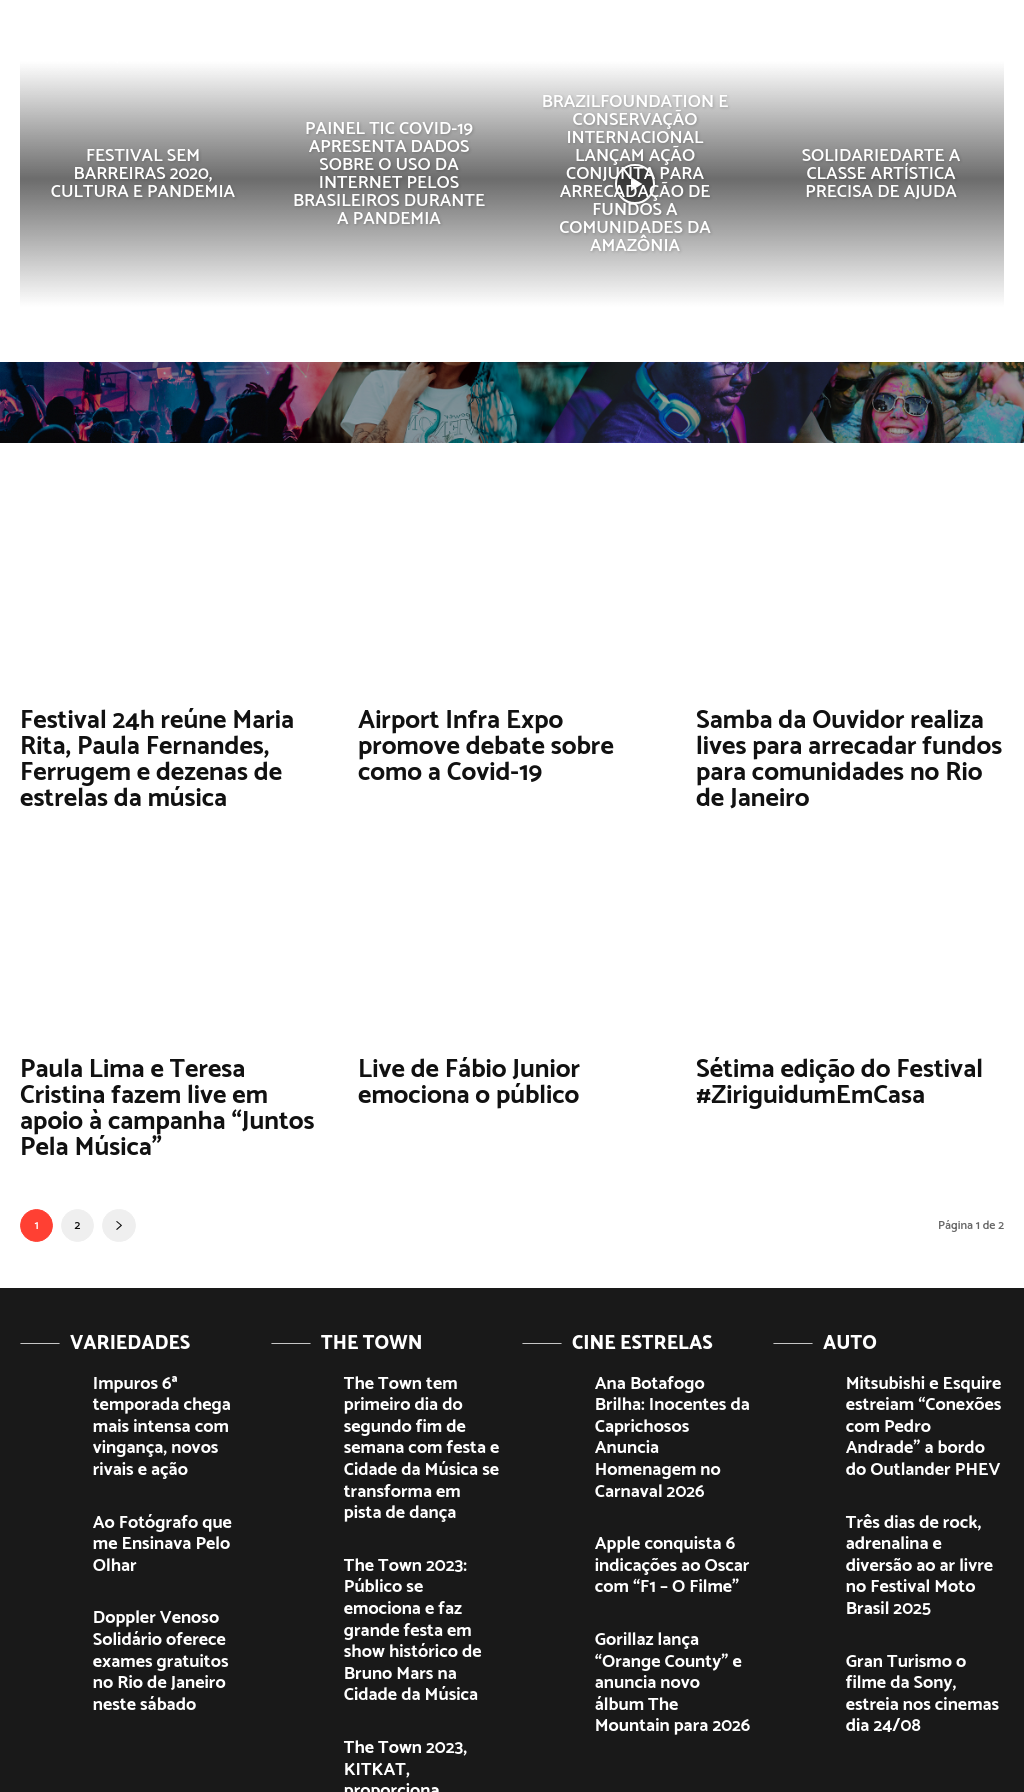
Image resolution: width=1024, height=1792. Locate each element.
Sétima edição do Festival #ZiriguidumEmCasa (828, 1072)
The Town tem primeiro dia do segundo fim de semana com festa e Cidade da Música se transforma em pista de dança (414, 1407)
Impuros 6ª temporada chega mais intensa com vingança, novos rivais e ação (165, 1390)
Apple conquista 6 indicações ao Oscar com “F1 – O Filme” (669, 1480)
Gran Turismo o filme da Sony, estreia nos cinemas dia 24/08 (922, 1578)
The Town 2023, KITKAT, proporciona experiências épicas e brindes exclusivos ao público (419, 1636)
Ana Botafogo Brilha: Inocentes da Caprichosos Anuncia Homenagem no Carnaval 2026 (671, 1390)
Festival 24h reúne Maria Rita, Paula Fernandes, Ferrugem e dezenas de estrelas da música (173, 755)
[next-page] (119, 1209)
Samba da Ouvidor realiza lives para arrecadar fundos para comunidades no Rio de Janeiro (844, 755)
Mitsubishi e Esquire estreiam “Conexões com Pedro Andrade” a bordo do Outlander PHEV (920, 1390)
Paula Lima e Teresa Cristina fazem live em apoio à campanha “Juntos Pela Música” (166, 1096)
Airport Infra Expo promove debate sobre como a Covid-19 (503, 743)
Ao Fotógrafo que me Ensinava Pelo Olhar (157, 1472)
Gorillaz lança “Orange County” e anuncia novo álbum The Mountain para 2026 (672, 1569)
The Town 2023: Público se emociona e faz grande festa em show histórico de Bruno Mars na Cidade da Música (420, 1530)
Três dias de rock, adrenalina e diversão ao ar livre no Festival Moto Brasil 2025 (918, 1488)
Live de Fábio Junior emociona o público (460, 1072)
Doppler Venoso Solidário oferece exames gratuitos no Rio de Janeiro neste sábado (169, 1566)
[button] (852, 44)
